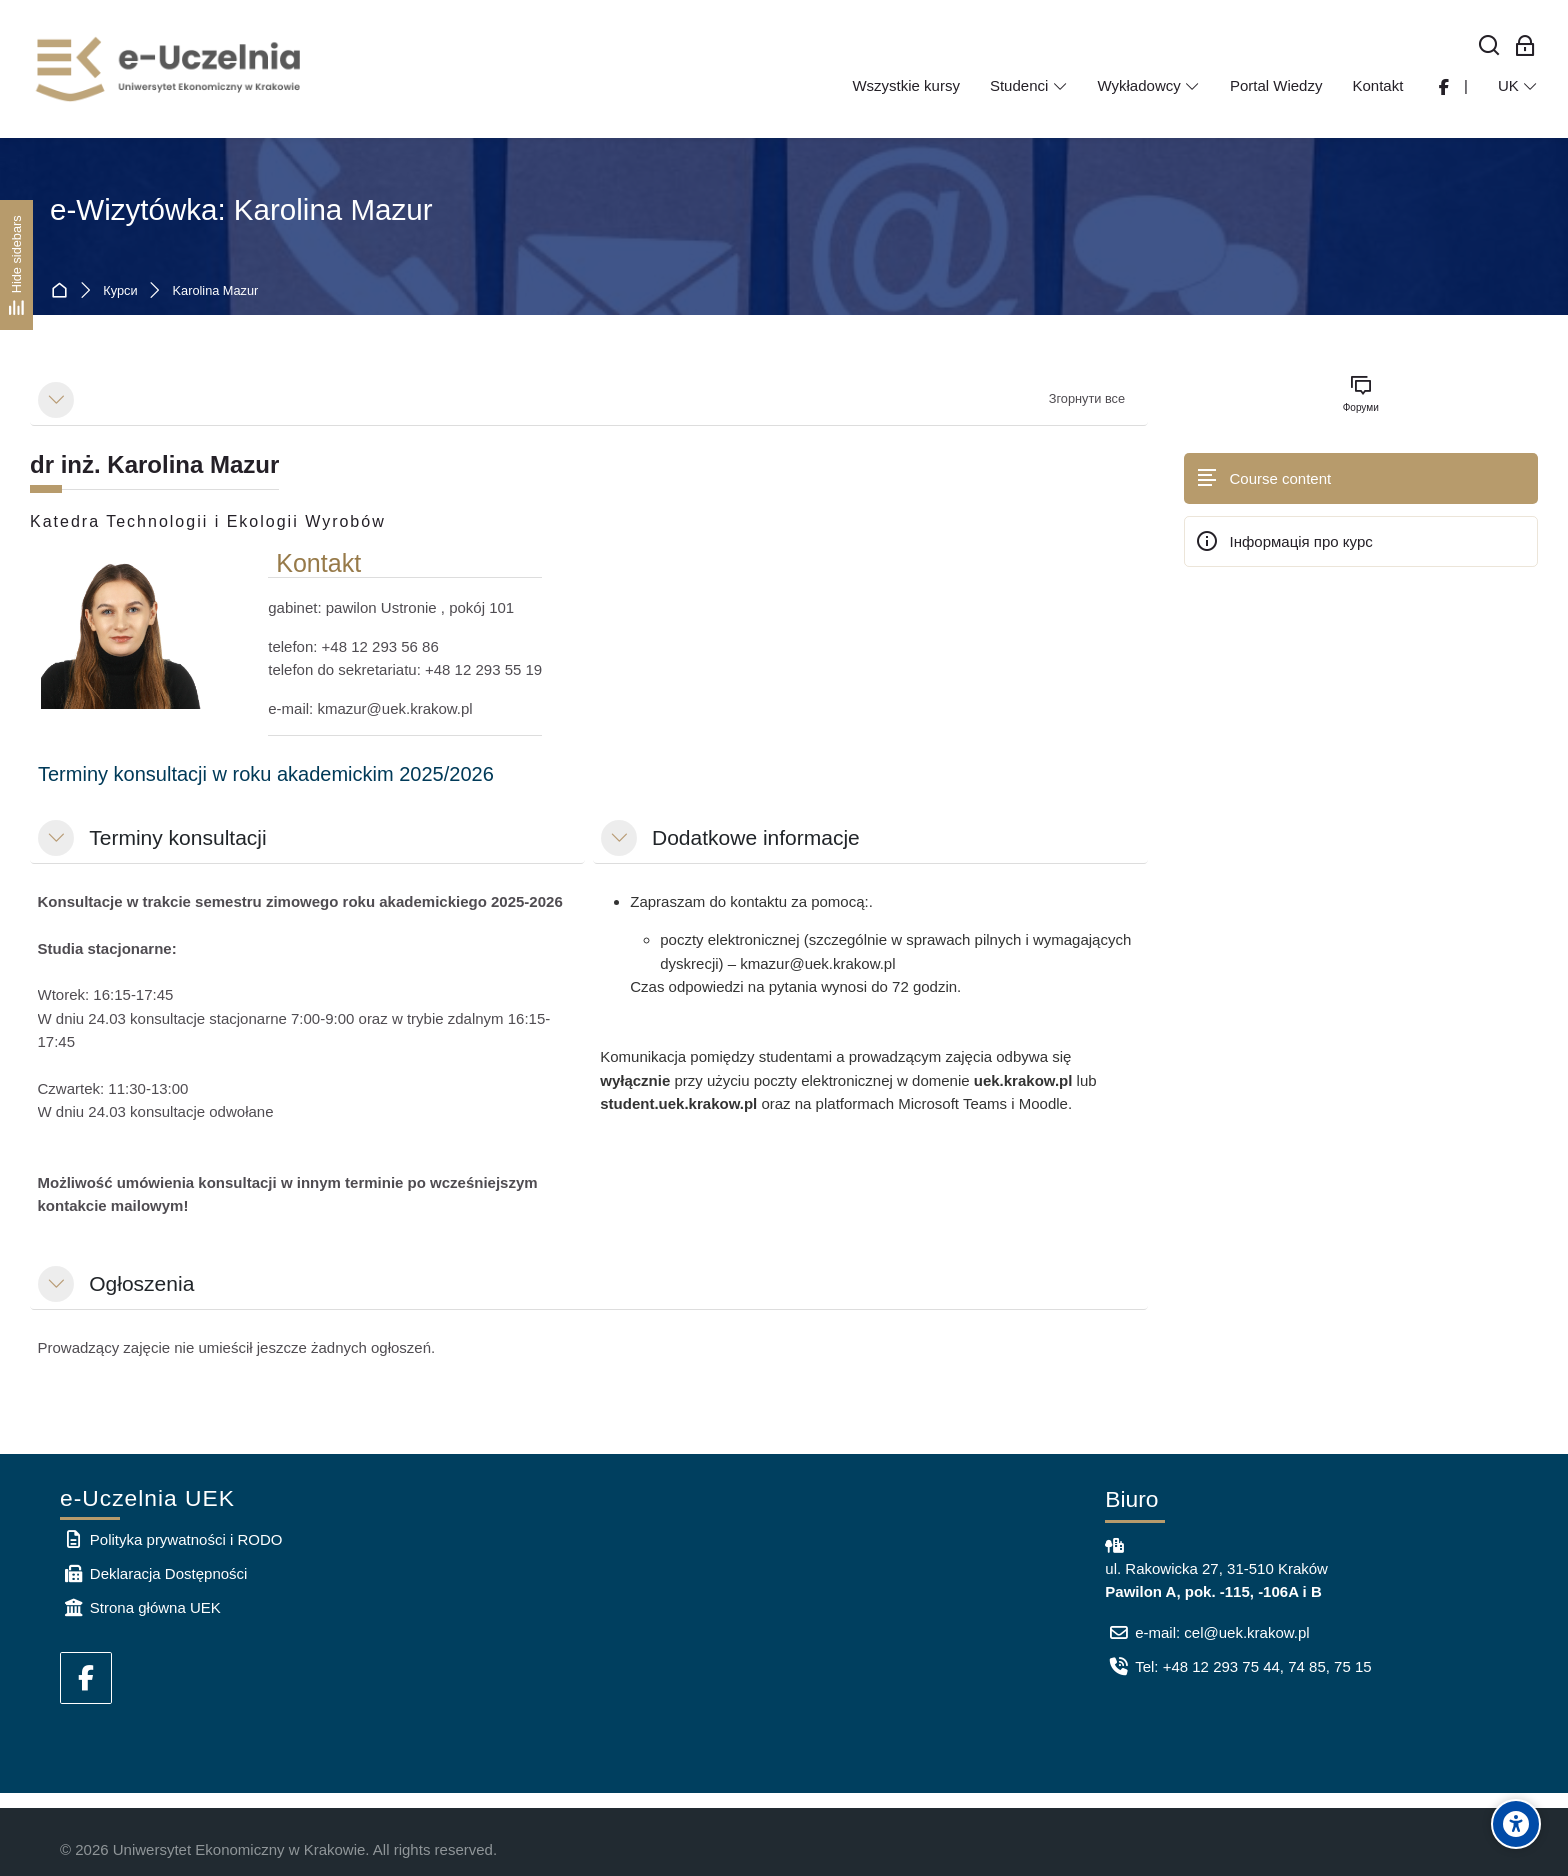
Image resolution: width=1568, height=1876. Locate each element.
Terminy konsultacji (177, 837)
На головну (63, 291)
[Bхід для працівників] (1525, 46)
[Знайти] (1489, 46)
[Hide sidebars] (16, 264)
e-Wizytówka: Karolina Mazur (241, 209)
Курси (120, 291)
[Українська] (1518, 86)
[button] (56, 400)
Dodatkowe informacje (756, 837)
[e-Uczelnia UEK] (170, 69)
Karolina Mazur (216, 291)
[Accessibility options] (1516, 1824)
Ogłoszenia (141, 1283)
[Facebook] (86, 1678)
